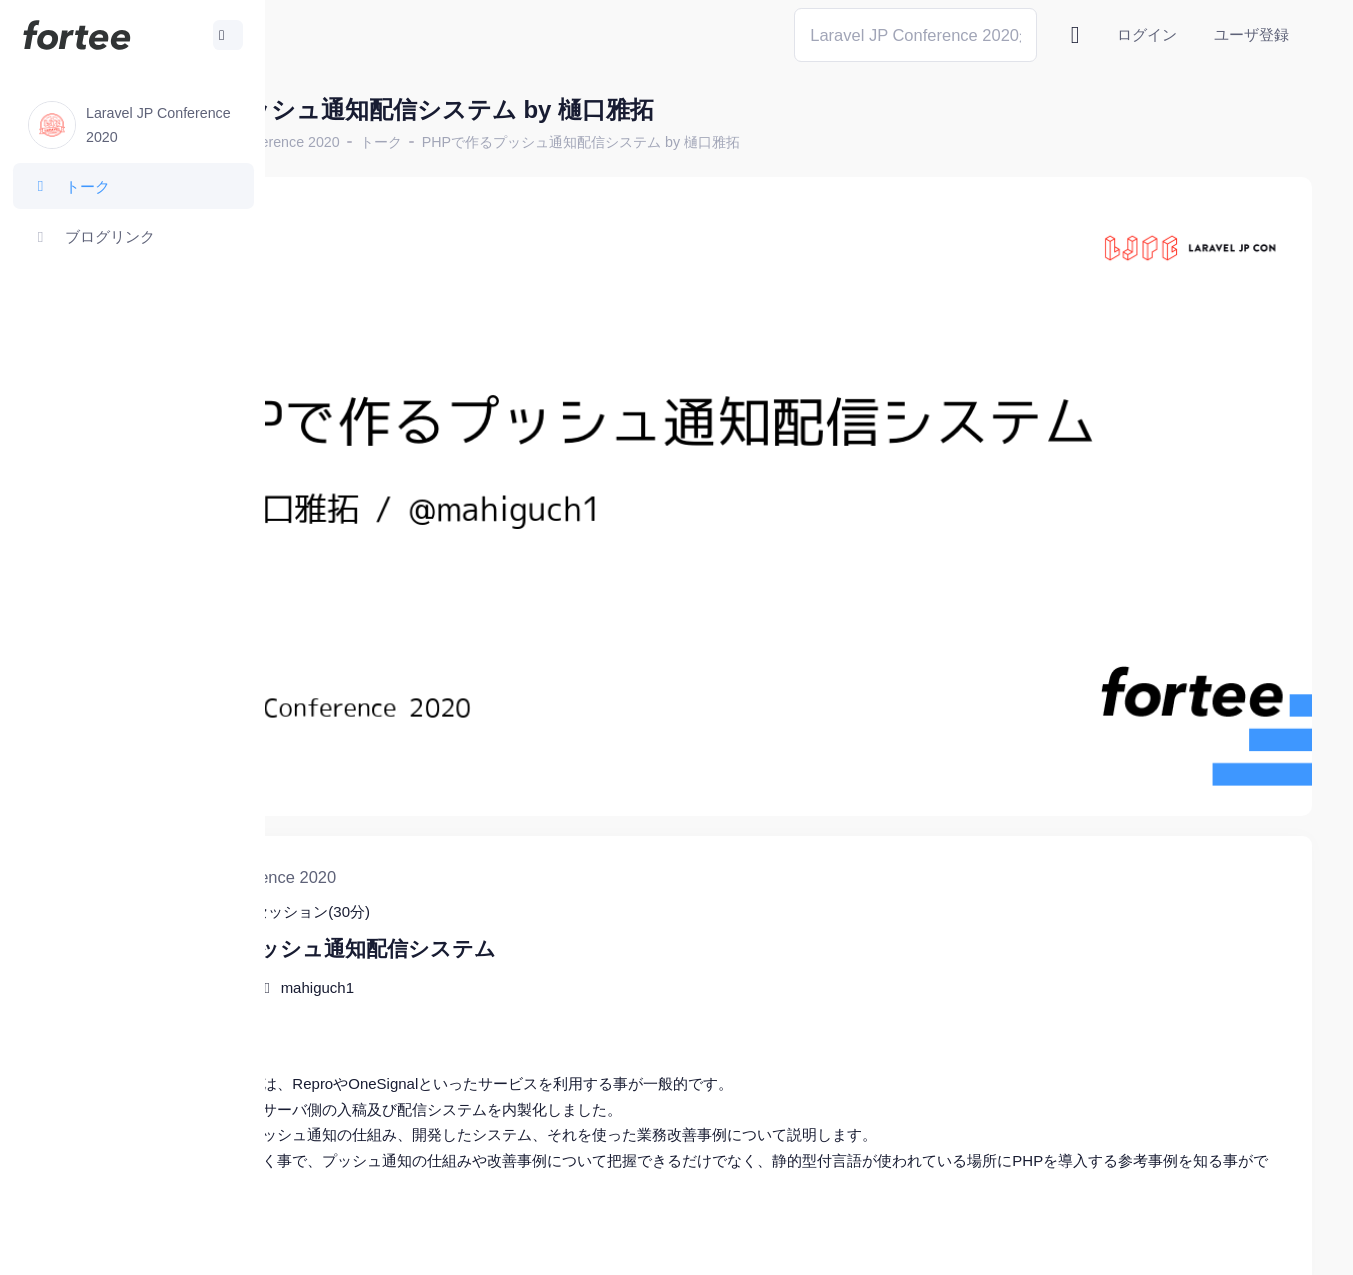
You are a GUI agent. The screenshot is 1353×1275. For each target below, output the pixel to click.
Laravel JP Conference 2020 (462, 142)
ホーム (331, 142)
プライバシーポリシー (1233, 1244)
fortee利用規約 (1079, 1244)
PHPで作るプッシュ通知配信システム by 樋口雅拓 (793, 142)
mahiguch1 (529, 875)
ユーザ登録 (1251, 34)
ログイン (1147, 34)
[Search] (915, 34)
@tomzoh (656, 1244)
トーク (593, 142)
